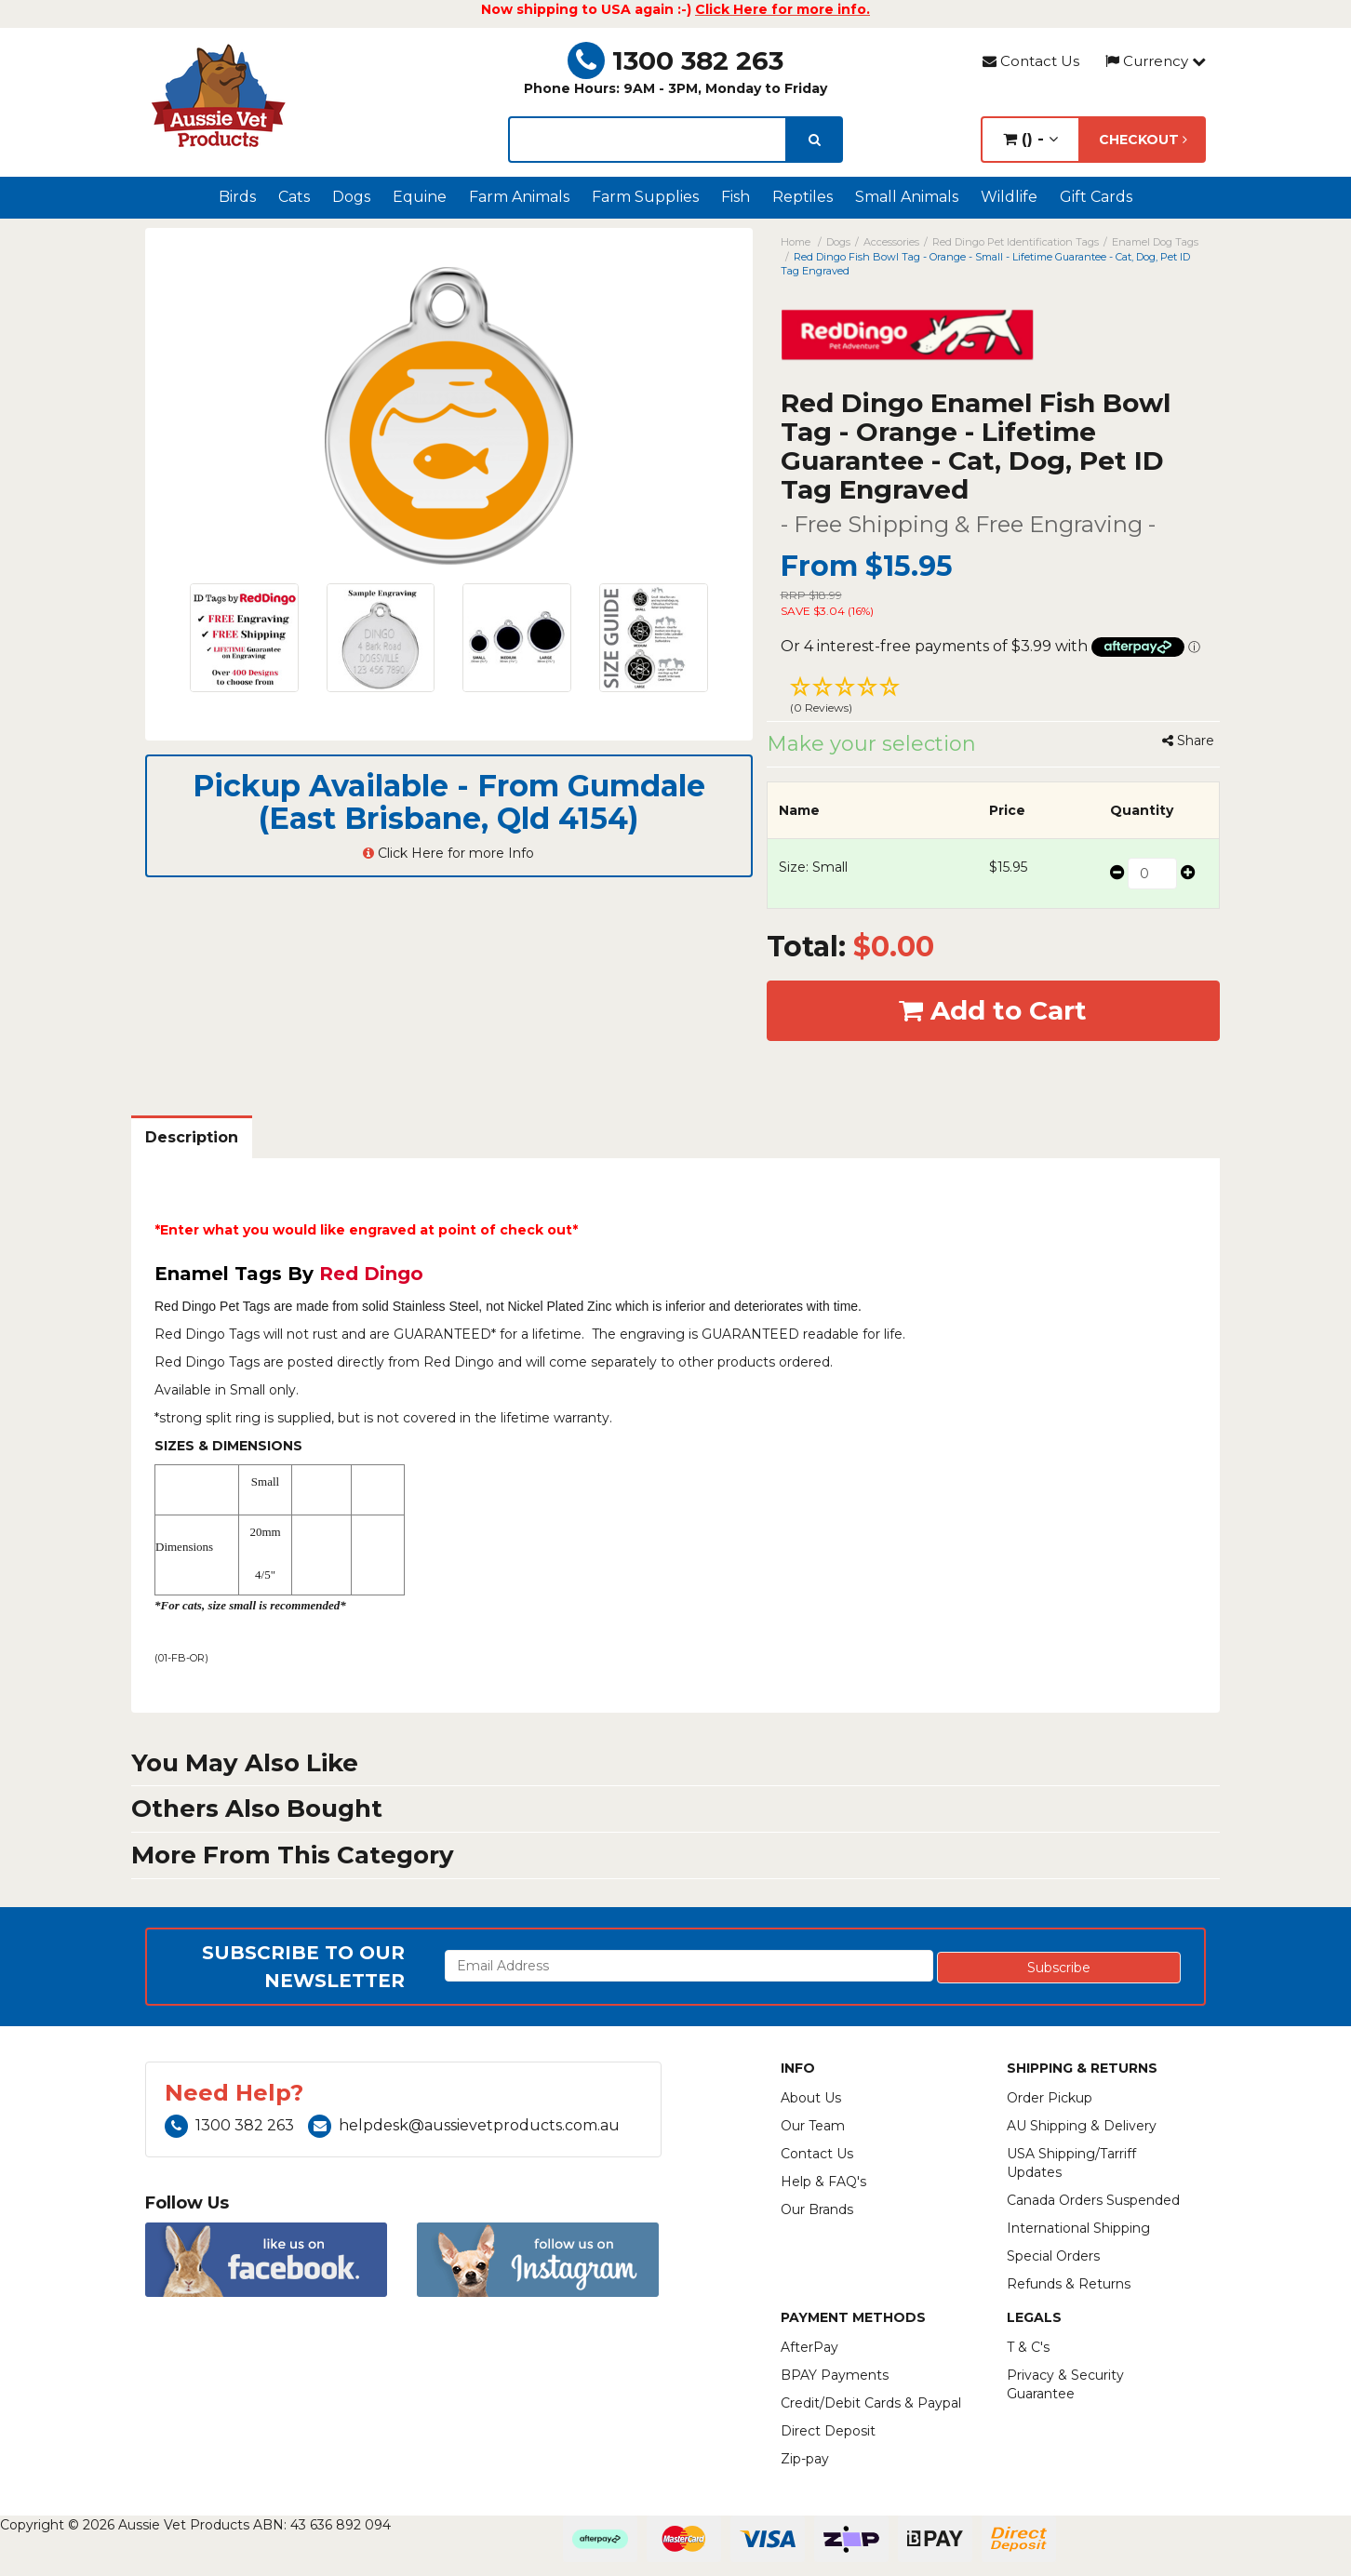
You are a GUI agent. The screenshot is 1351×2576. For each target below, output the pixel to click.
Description (191, 1137)
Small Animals (906, 197)
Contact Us (1031, 61)
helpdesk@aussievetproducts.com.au (464, 2125)
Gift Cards (1096, 197)
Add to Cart (993, 1010)
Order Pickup (1049, 2097)
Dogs (351, 197)
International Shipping (1078, 2228)
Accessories (891, 241)
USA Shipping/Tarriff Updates (1071, 2163)
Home (795, 241)
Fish (735, 197)
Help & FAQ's (823, 2181)
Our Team (813, 2125)
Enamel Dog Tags (1155, 241)
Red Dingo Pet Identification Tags (1015, 241)
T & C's (1028, 2347)
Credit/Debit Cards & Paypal (871, 2403)
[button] (994, 697)
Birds (237, 197)
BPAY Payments (835, 2375)
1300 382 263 (675, 60)
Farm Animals (519, 197)
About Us (811, 2097)
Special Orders (1053, 2256)
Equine (420, 197)
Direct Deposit (828, 2431)
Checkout (1143, 139)
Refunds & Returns (1068, 2284)
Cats (294, 197)
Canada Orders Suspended (1093, 2200)
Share (1188, 740)
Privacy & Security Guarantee (1065, 2384)
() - (1030, 139)
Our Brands (817, 2209)
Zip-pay (805, 2458)
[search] (814, 139)
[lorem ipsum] (647, 139)
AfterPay (809, 2347)
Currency (1155, 61)
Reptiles (802, 197)
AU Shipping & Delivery (1082, 2125)
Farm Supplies (645, 197)
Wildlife (1009, 197)
